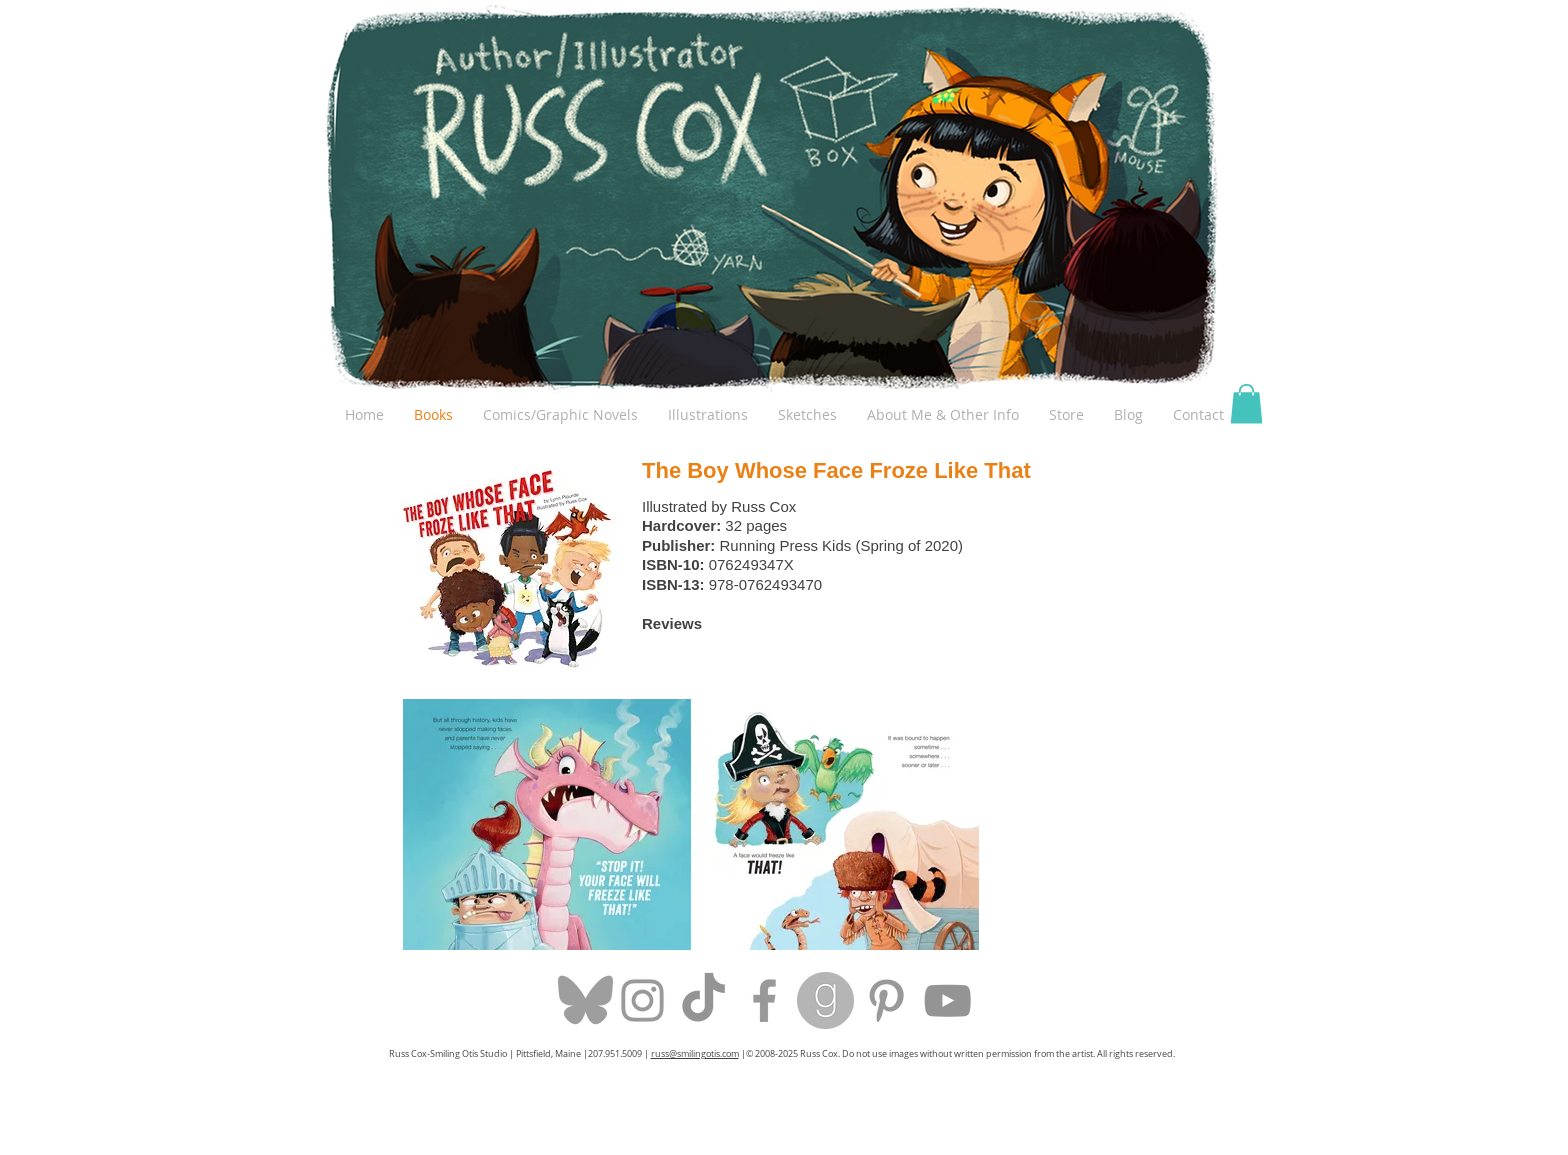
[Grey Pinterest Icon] (886, 1000)
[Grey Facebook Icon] (764, 1000)
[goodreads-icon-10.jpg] (825, 1000)
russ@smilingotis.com (695, 1054)
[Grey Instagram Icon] (642, 1000)
